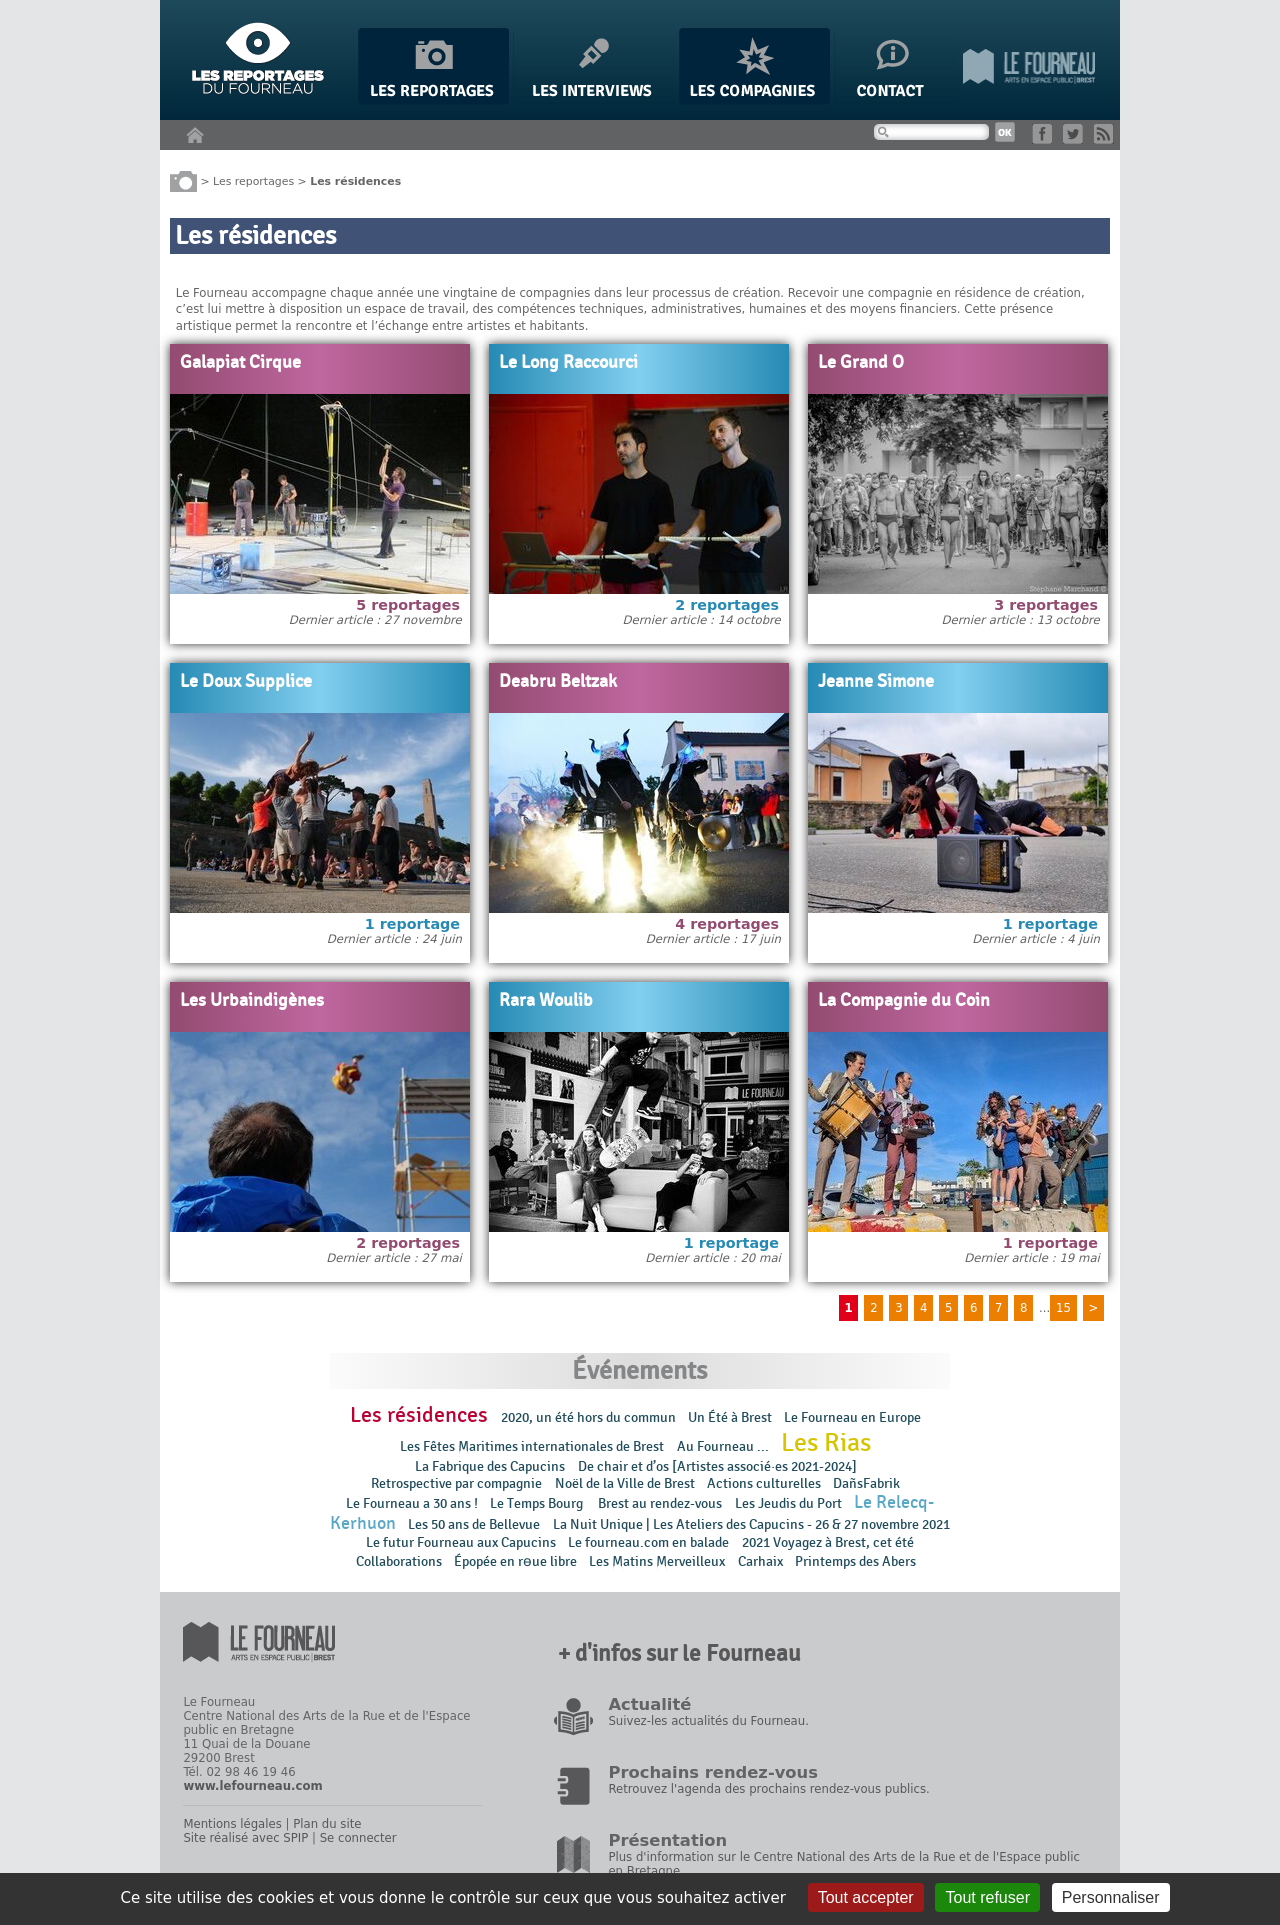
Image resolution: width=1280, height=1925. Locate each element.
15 (1063, 1308)
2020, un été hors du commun (588, 1417)
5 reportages (408, 605)
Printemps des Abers (855, 1561)
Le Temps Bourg (538, 1503)
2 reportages (727, 605)
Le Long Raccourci (568, 363)
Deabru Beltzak (558, 682)
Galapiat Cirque (240, 363)
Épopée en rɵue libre (515, 1561)
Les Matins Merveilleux (657, 1561)
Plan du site (327, 1824)
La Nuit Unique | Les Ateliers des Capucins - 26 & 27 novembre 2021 (751, 1524)
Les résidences (419, 1415)
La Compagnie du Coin (904, 1001)
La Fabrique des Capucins (490, 1466)
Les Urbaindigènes (252, 1001)
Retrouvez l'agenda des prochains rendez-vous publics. (768, 1789)
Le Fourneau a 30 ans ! (412, 1503)
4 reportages (727, 924)
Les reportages (253, 180)
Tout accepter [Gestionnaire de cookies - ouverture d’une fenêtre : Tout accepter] (866, 1897)
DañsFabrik (866, 1483)
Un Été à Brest (730, 1417)
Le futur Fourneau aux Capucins (461, 1542)
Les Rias (826, 1443)
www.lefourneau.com (252, 1786)
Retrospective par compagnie (456, 1483)
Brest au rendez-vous (660, 1503)
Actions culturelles (764, 1483)
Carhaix (760, 1561)
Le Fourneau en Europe (852, 1417)
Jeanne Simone (876, 682)
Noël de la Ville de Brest (625, 1483)
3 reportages (1046, 605)
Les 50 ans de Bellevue (474, 1524)
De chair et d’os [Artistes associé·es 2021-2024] (717, 1466)
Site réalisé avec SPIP (245, 1838)
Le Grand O (861, 363)
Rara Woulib (546, 1001)
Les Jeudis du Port (788, 1503)
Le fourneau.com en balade (648, 1542)
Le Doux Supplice (246, 682)
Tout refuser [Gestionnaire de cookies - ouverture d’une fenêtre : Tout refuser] (987, 1897)
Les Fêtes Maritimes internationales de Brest (532, 1446)
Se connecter (358, 1838)
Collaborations (399, 1561)
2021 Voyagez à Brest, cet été (828, 1542)
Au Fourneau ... (723, 1446)
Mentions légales (232, 1824)
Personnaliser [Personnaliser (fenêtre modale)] (1111, 1897)
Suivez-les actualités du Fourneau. (708, 1721)
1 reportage (412, 924)
